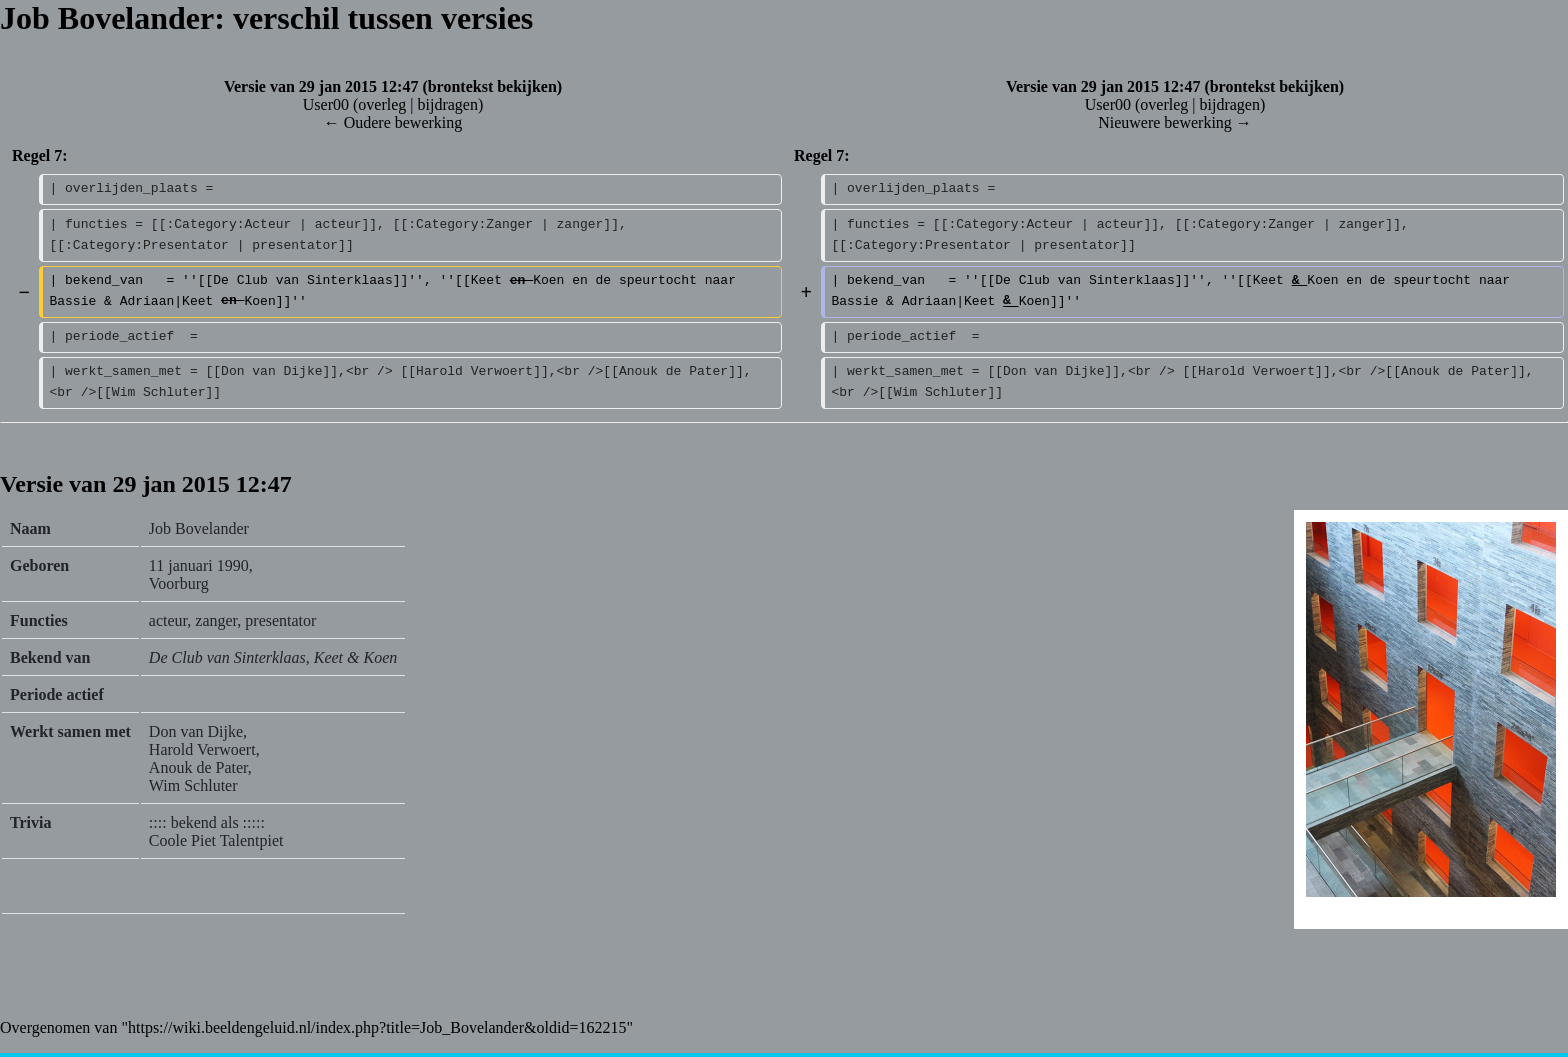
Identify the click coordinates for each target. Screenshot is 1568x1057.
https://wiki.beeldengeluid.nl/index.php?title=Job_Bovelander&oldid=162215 (377, 1027)
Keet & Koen (356, 657)
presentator (280, 620)
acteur (168, 620)
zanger (216, 620)
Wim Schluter (193, 785)
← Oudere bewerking (393, 122)
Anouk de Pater (198, 767)
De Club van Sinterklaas (227, 657)
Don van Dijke (196, 731)
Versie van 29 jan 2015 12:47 (321, 86)
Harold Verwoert (202, 749)
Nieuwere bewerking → (1175, 122)
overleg (382, 104)
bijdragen (447, 104)
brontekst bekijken (492, 86)
